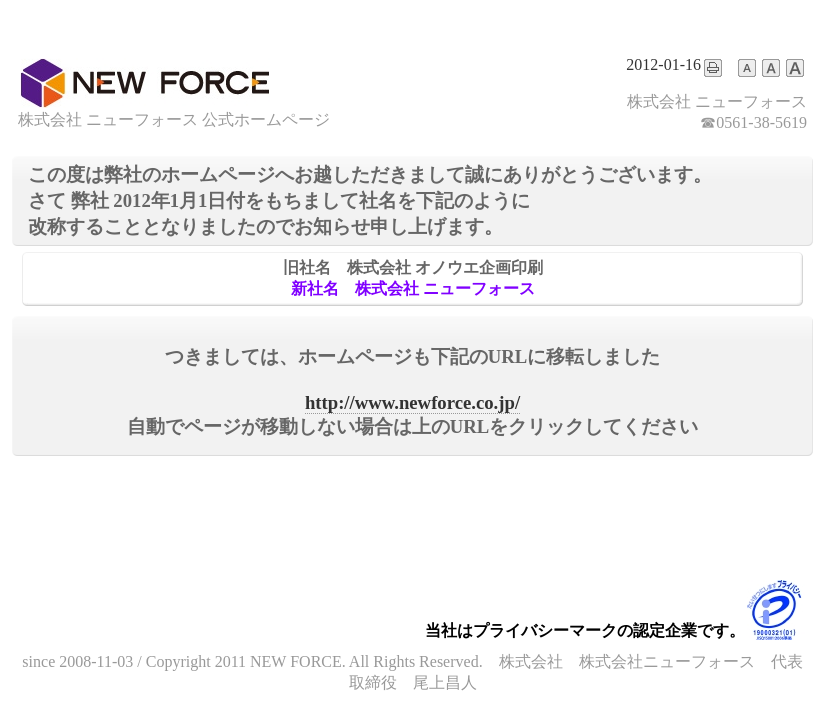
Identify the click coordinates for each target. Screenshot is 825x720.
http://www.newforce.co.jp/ (412, 402)
